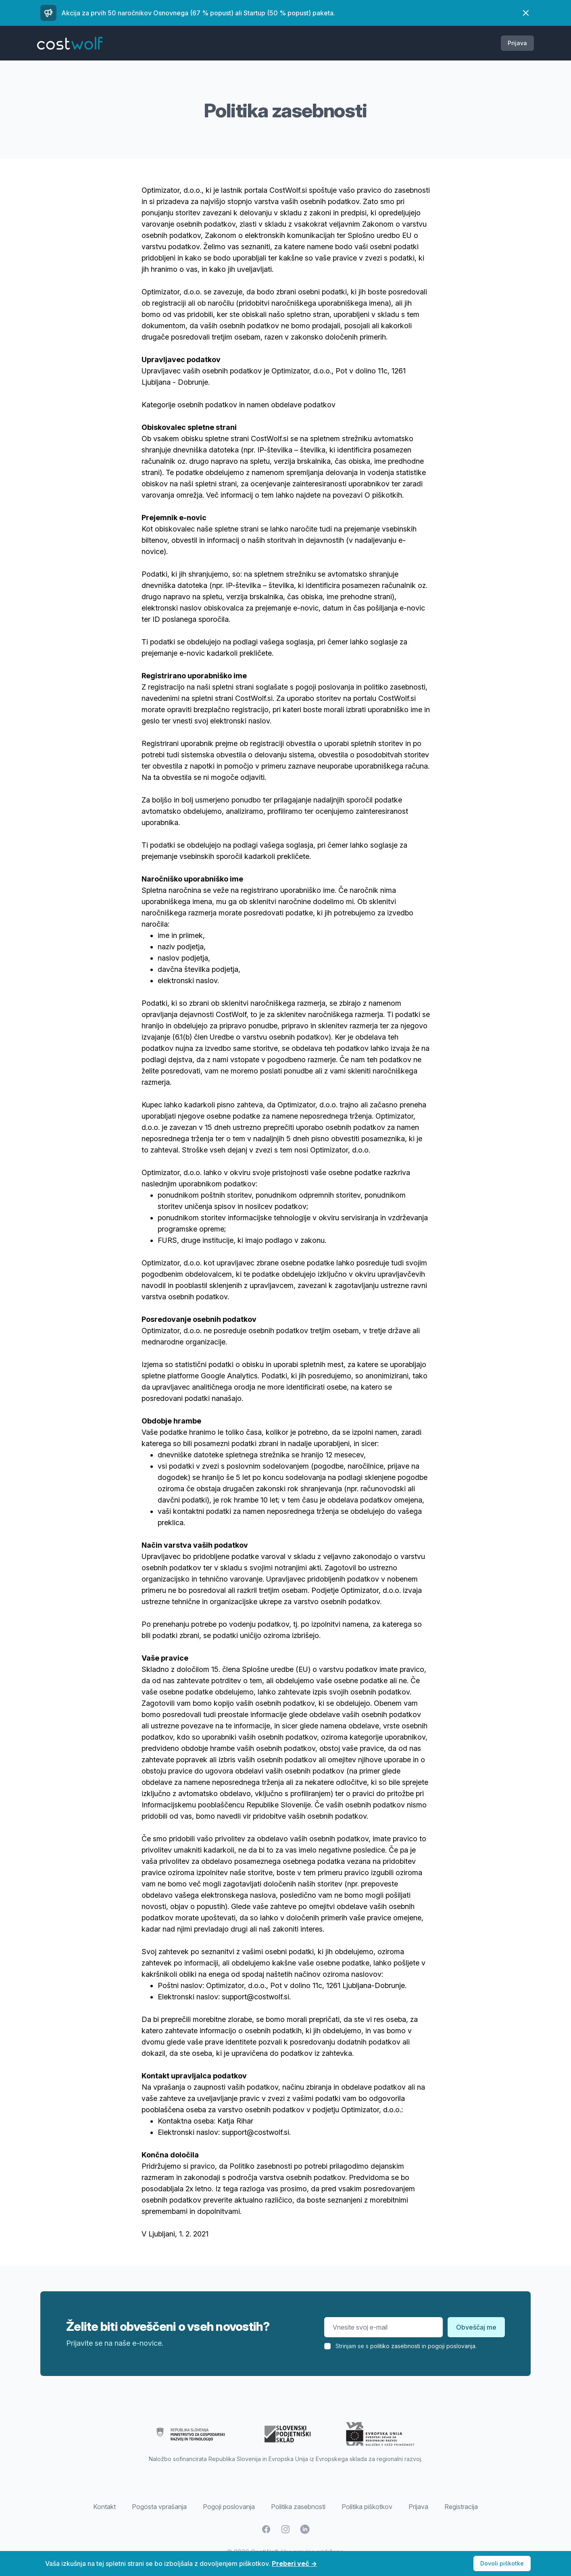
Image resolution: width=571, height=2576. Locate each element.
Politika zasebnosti (298, 2507)
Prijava (517, 43)
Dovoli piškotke (502, 2563)
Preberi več (294, 2563)
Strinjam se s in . (406, 2346)
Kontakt (104, 2507)
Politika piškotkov (367, 2507)
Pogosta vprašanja (159, 2507)
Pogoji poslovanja (229, 2507)
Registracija (461, 2507)
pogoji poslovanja (451, 2346)
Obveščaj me (476, 2327)
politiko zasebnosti (395, 2346)
